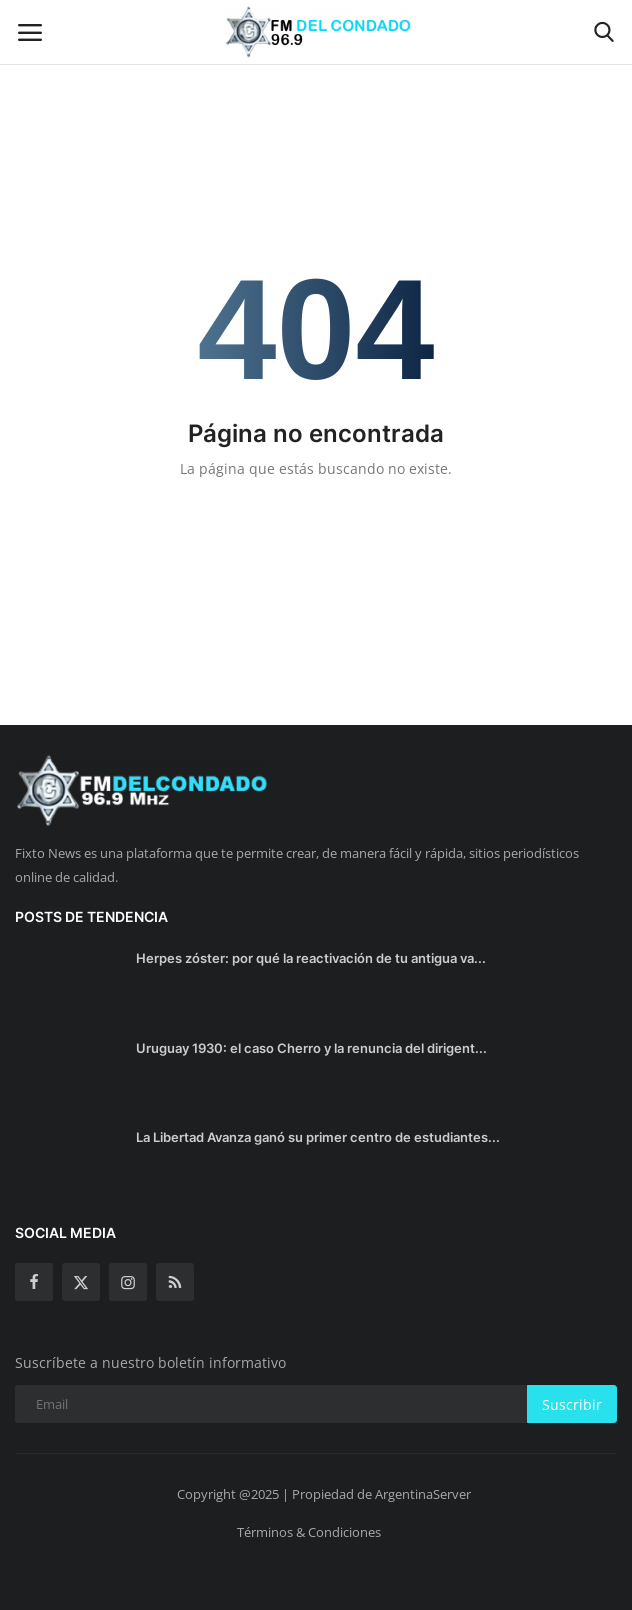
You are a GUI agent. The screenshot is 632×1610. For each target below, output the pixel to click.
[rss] (175, 1282)
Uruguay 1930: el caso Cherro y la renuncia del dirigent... (311, 1048)
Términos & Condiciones (309, 1532)
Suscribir (572, 1404)
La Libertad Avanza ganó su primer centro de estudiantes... (318, 1137)
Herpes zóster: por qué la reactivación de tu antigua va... (311, 958)
